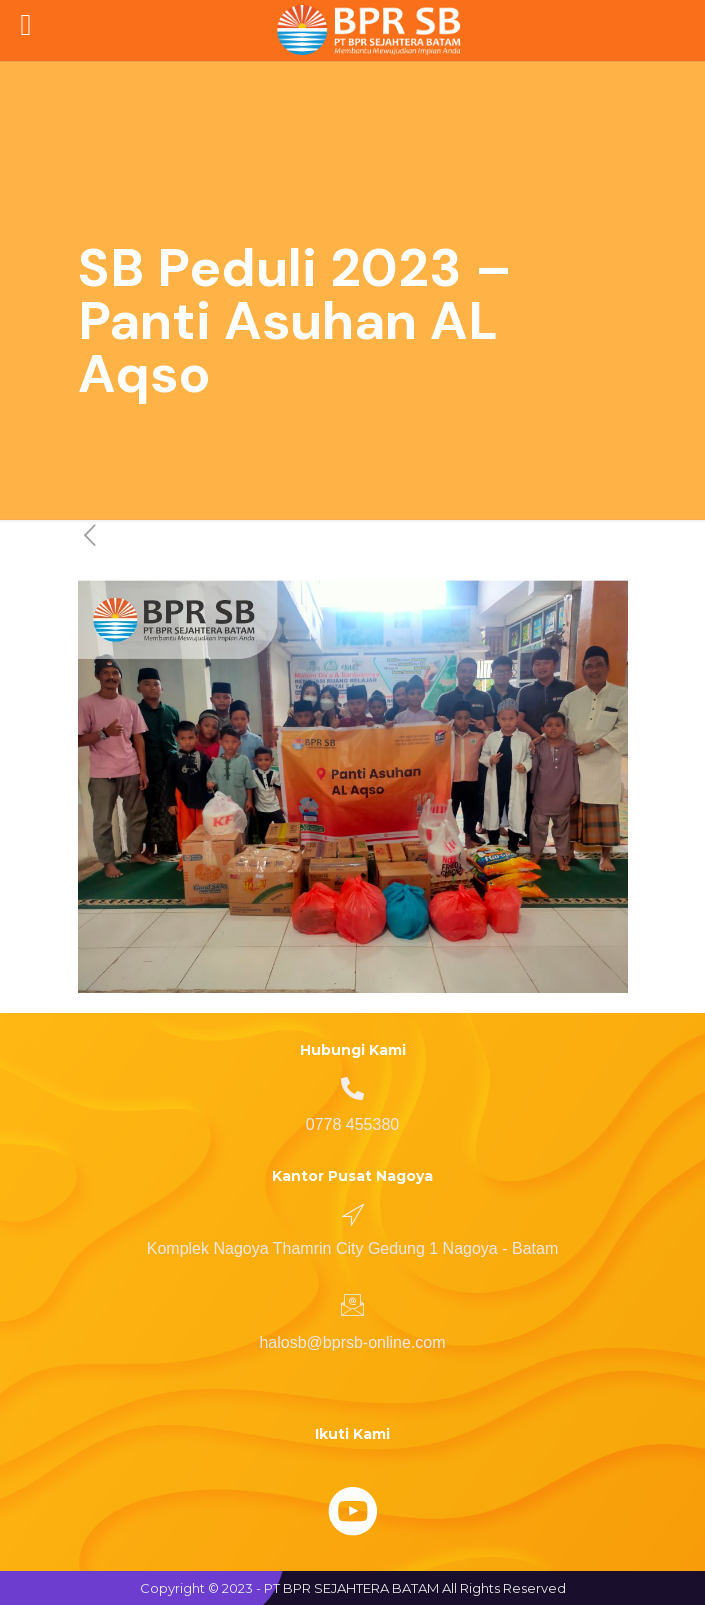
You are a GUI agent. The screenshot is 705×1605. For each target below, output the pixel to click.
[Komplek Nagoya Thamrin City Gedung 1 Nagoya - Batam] (353, 1214)
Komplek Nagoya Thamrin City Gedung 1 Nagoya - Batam (352, 1248)
